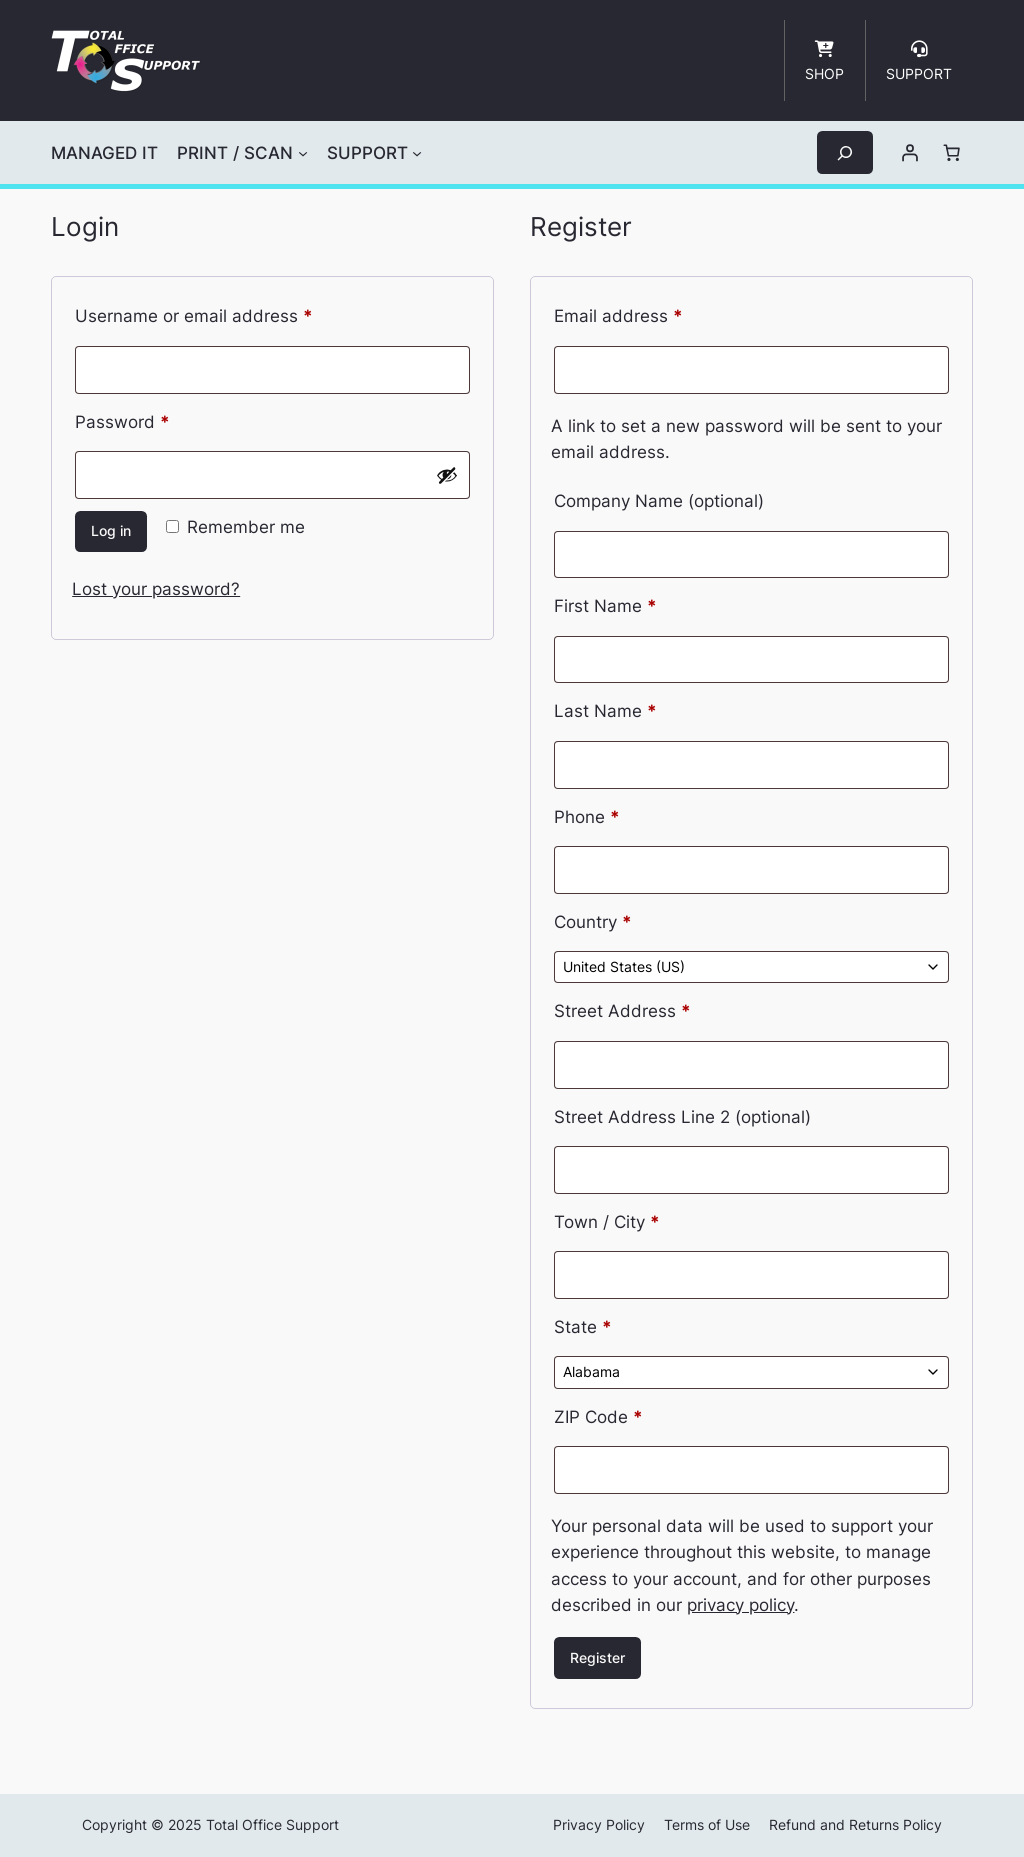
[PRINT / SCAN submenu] (303, 153)
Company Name (659, 501)
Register (597, 1657)
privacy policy (740, 1605)
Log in (111, 530)
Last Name (605, 711)
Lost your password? (156, 589)
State (583, 1327)
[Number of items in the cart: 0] (952, 153)
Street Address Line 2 (682, 1117)
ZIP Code (598, 1417)
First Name (605, 606)
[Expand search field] (845, 152)
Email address (654, 313)
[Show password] (447, 475)
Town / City (607, 1222)
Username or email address (229, 313)
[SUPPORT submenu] (417, 153)
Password (158, 419)
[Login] (910, 153)
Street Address (622, 1011)
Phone (587, 817)
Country (593, 922)
